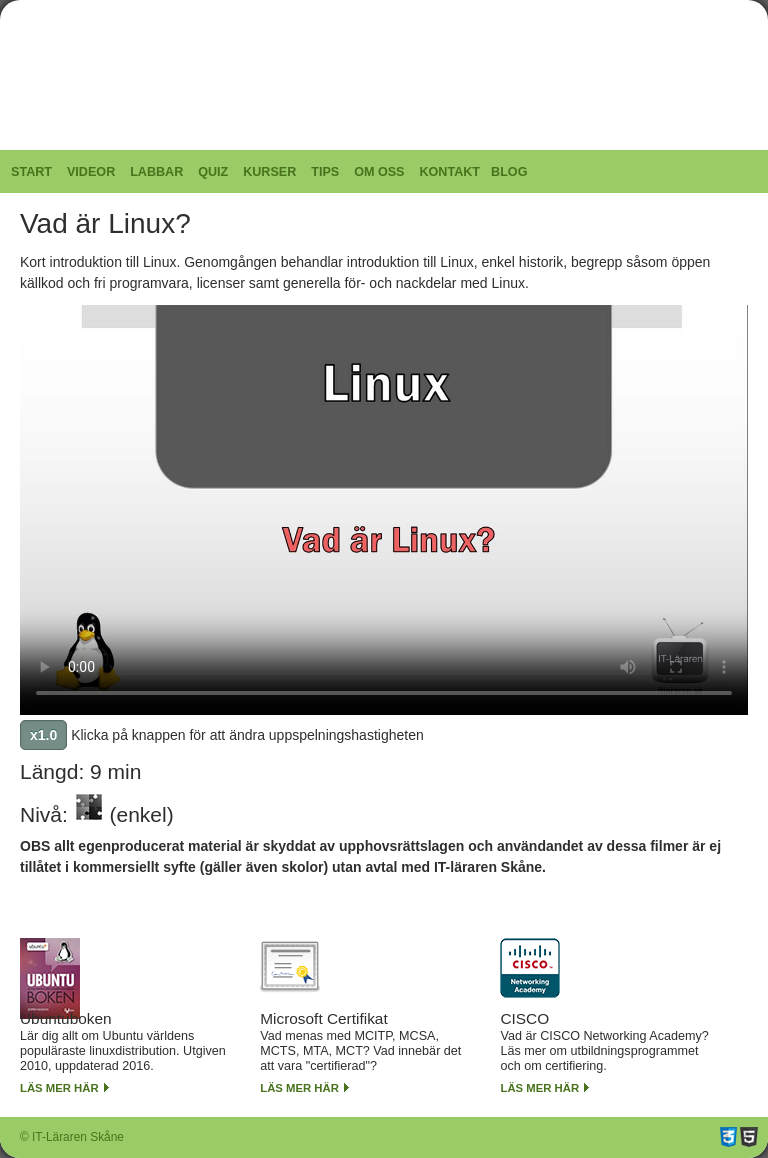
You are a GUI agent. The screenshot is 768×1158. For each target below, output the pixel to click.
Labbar (156, 172)
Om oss (379, 172)
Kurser (269, 172)
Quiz (213, 172)
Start (31, 172)
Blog (509, 172)
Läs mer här (59, 1088)
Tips (325, 172)
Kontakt (449, 172)
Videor (91, 172)
